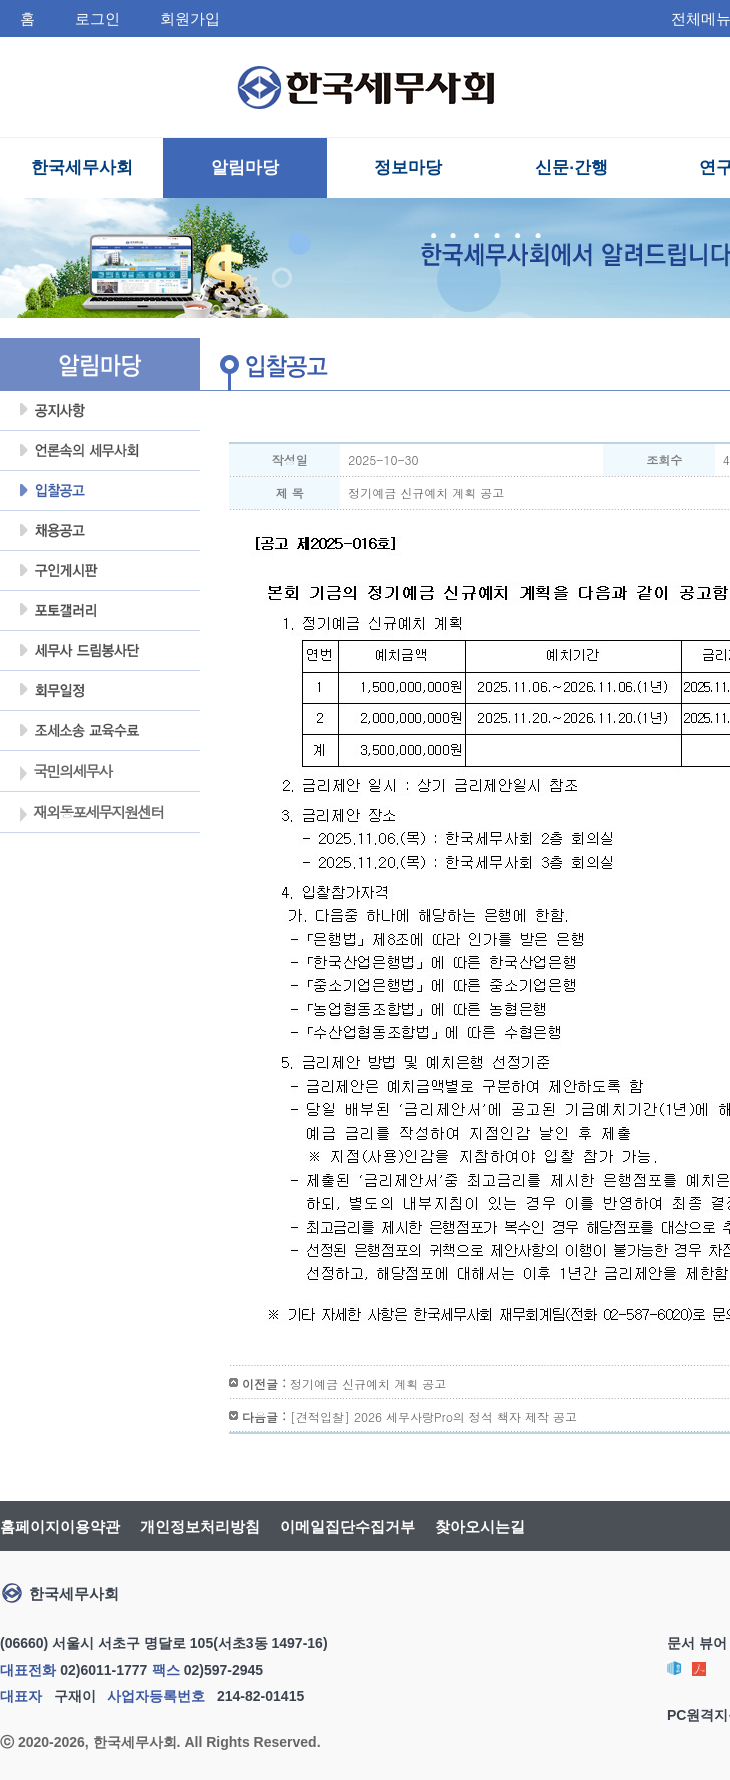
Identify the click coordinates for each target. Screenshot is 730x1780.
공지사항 (100, 411)
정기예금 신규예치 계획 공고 (368, 1383)
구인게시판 (100, 571)
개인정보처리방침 (200, 1526)
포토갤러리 (100, 611)
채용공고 (100, 531)
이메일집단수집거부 (347, 1526)
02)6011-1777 (103, 1670)
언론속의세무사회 (100, 451)
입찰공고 (100, 491)
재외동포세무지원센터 (90, 814)
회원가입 (190, 18)
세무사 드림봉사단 (100, 651)
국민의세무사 (64, 773)
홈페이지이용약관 (60, 1526)
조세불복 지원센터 (100, 731)
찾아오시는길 (480, 1526)
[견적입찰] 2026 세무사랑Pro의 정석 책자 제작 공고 (433, 1416)
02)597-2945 (223, 1670)
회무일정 (100, 691)
